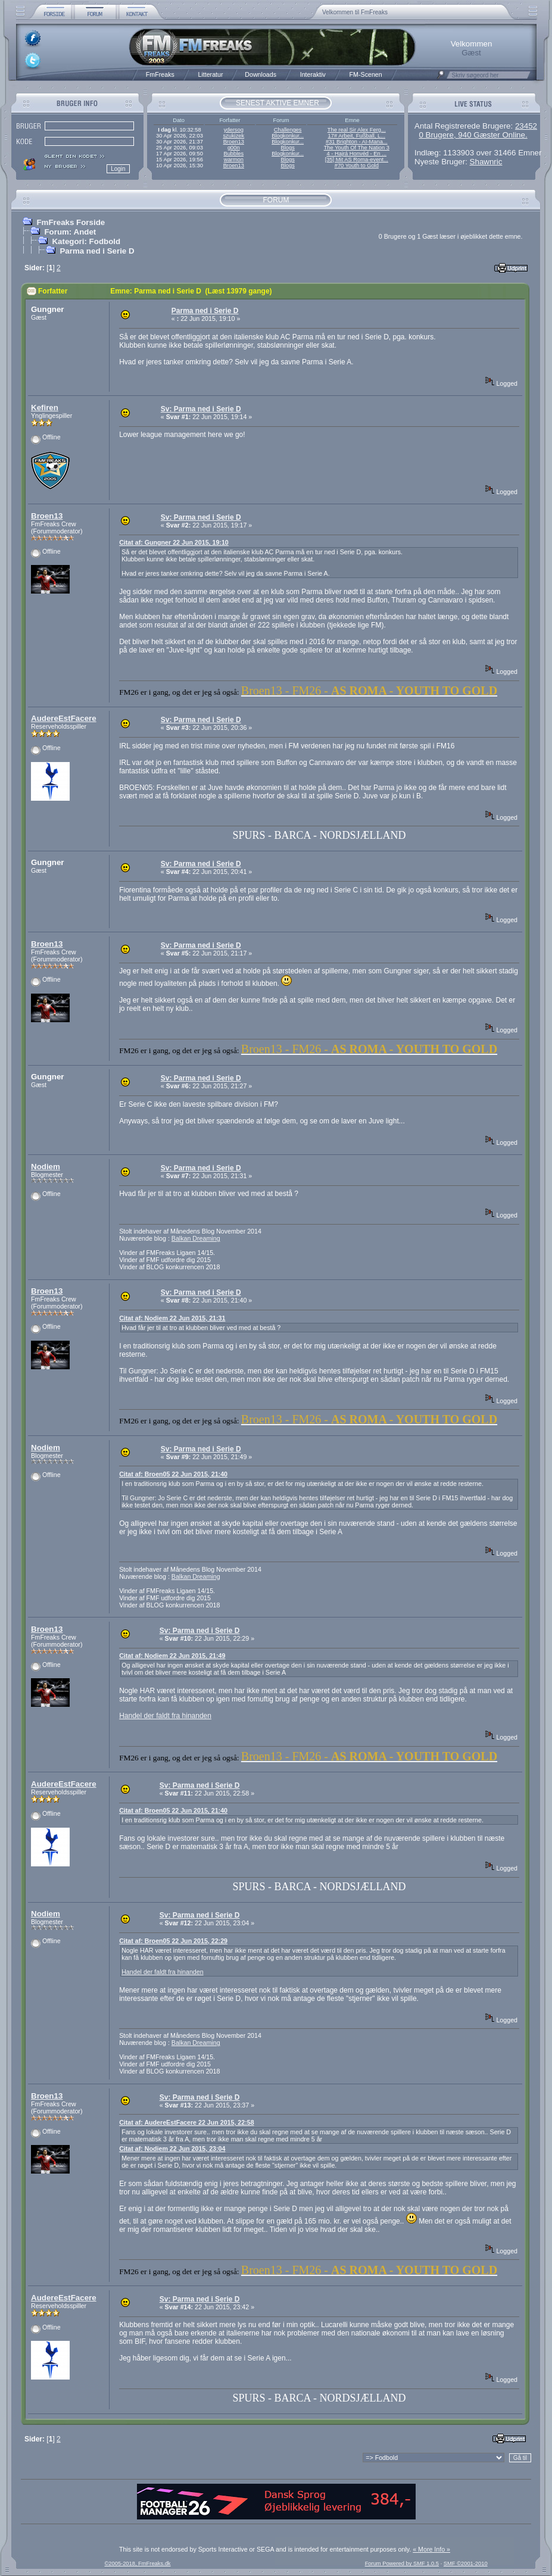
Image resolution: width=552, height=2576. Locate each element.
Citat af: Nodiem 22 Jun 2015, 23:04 (172, 2148)
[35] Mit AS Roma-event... (356, 160)
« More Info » (431, 2549)
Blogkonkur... (288, 136)
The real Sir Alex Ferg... (357, 130)
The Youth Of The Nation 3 (356, 148)
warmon (234, 160)
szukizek (233, 136)
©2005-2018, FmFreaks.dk (137, 2563)
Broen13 (233, 142)
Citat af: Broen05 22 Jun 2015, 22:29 (173, 1940)
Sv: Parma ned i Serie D (201, 409)
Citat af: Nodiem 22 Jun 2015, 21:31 (172, 1318)
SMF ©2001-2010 (466, 2563)
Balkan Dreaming (195, 1238)
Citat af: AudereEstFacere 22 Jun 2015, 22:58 (186, 2122)
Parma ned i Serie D (97, 250)
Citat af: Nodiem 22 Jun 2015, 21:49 (172, 1655)
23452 (526, 125)
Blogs (287, 148)
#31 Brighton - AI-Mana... (357, 142)
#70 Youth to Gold (357, 165)
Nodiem (45, 1166)
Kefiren (44, 407)
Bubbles (233, 154)
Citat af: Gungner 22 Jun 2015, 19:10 (174, 542)
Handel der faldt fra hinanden (165, 1716)
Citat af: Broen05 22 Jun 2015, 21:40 (173, 1474)
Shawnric (486, 161)
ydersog (234, 130)
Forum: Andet (70, 231)
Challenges (288, 130)
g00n (233, 148)
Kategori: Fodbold (86, 241)
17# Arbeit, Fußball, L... (356, 136)
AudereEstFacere (63, 718)
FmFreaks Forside (70, 222)
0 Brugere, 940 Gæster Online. (473, 134)
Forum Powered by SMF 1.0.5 (402, 2563)
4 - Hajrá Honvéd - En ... (357, 154)
